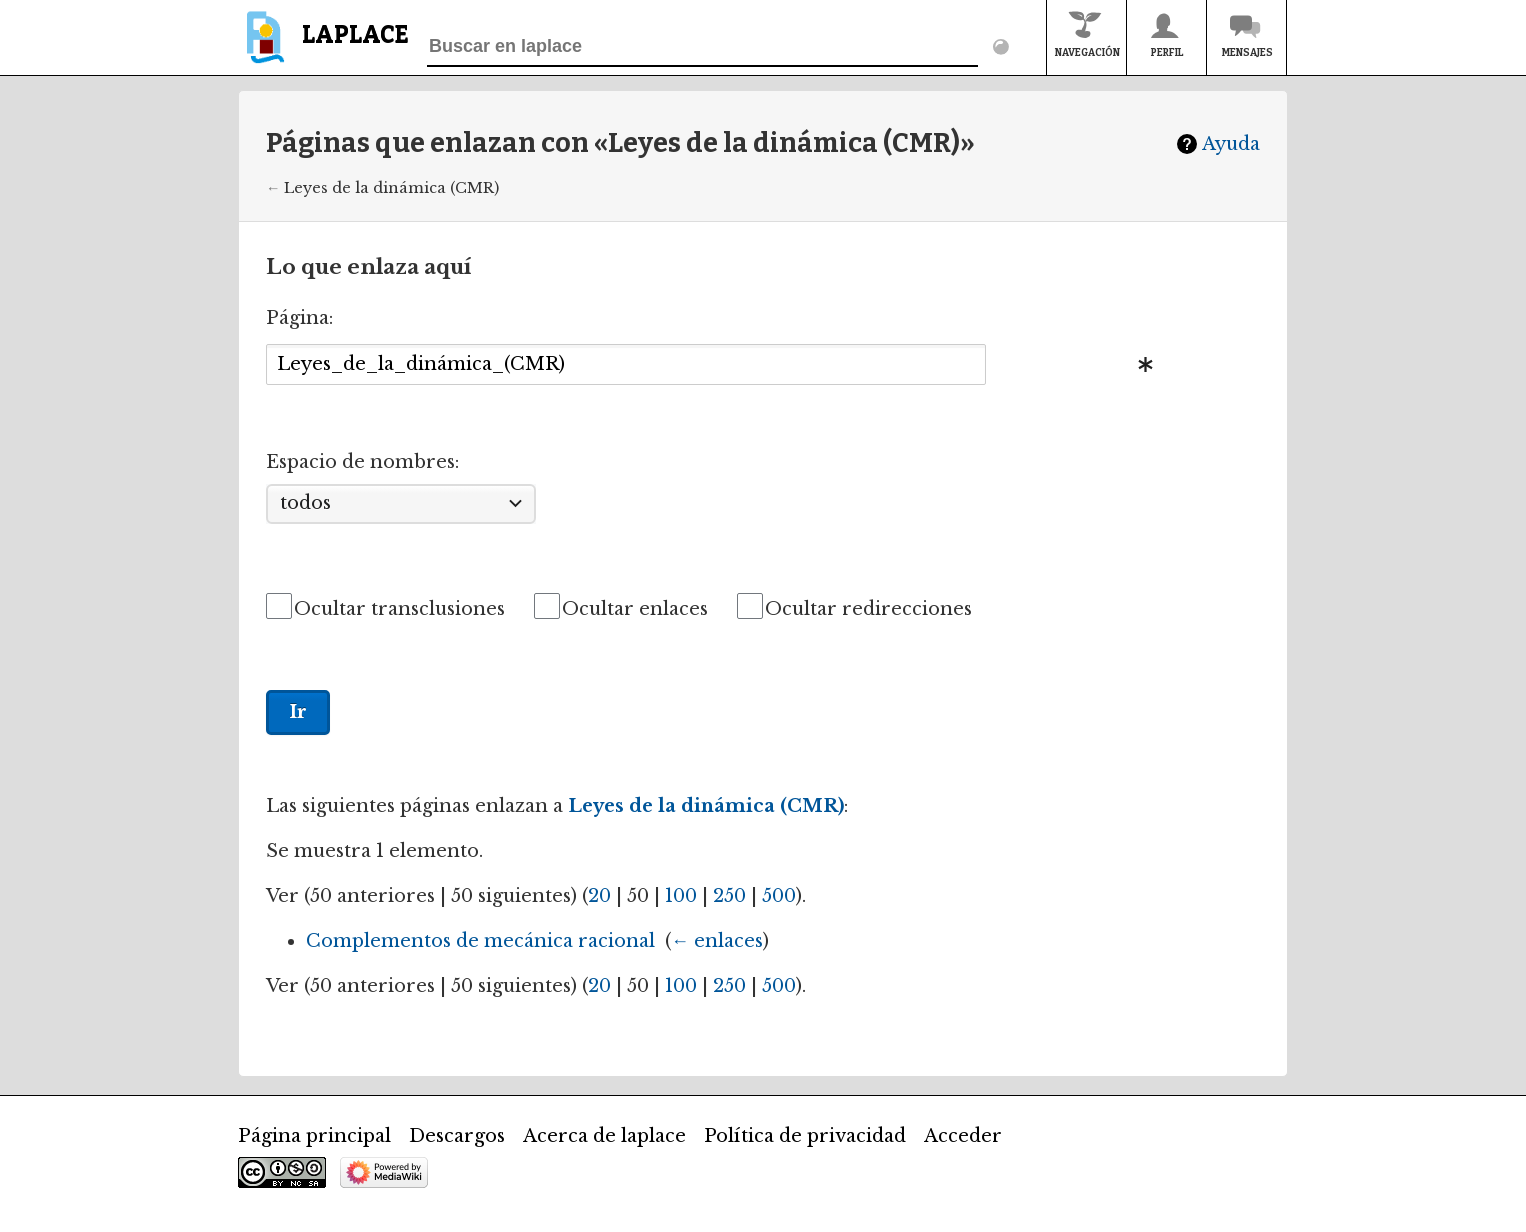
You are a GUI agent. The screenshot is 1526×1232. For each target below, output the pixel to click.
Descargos (457, 1136)
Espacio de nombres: (362, 462)
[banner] (323, 46)
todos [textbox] (305, 503)
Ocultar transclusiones (399, 609)
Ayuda (1231, 144)
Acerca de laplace (604, 1136)
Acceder (963, 1136)
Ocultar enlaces (635, 609)
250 (729, 896)
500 (779, 896)
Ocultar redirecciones (868, 609)
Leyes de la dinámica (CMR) (391, 188)
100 (681, 896)
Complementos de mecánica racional (480, 941)
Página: (299, 318)
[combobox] (626, 364)
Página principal (314, 1136)
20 (599, 896)
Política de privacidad (805, 1136)
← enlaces (717, 941)
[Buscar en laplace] (702, 47)
